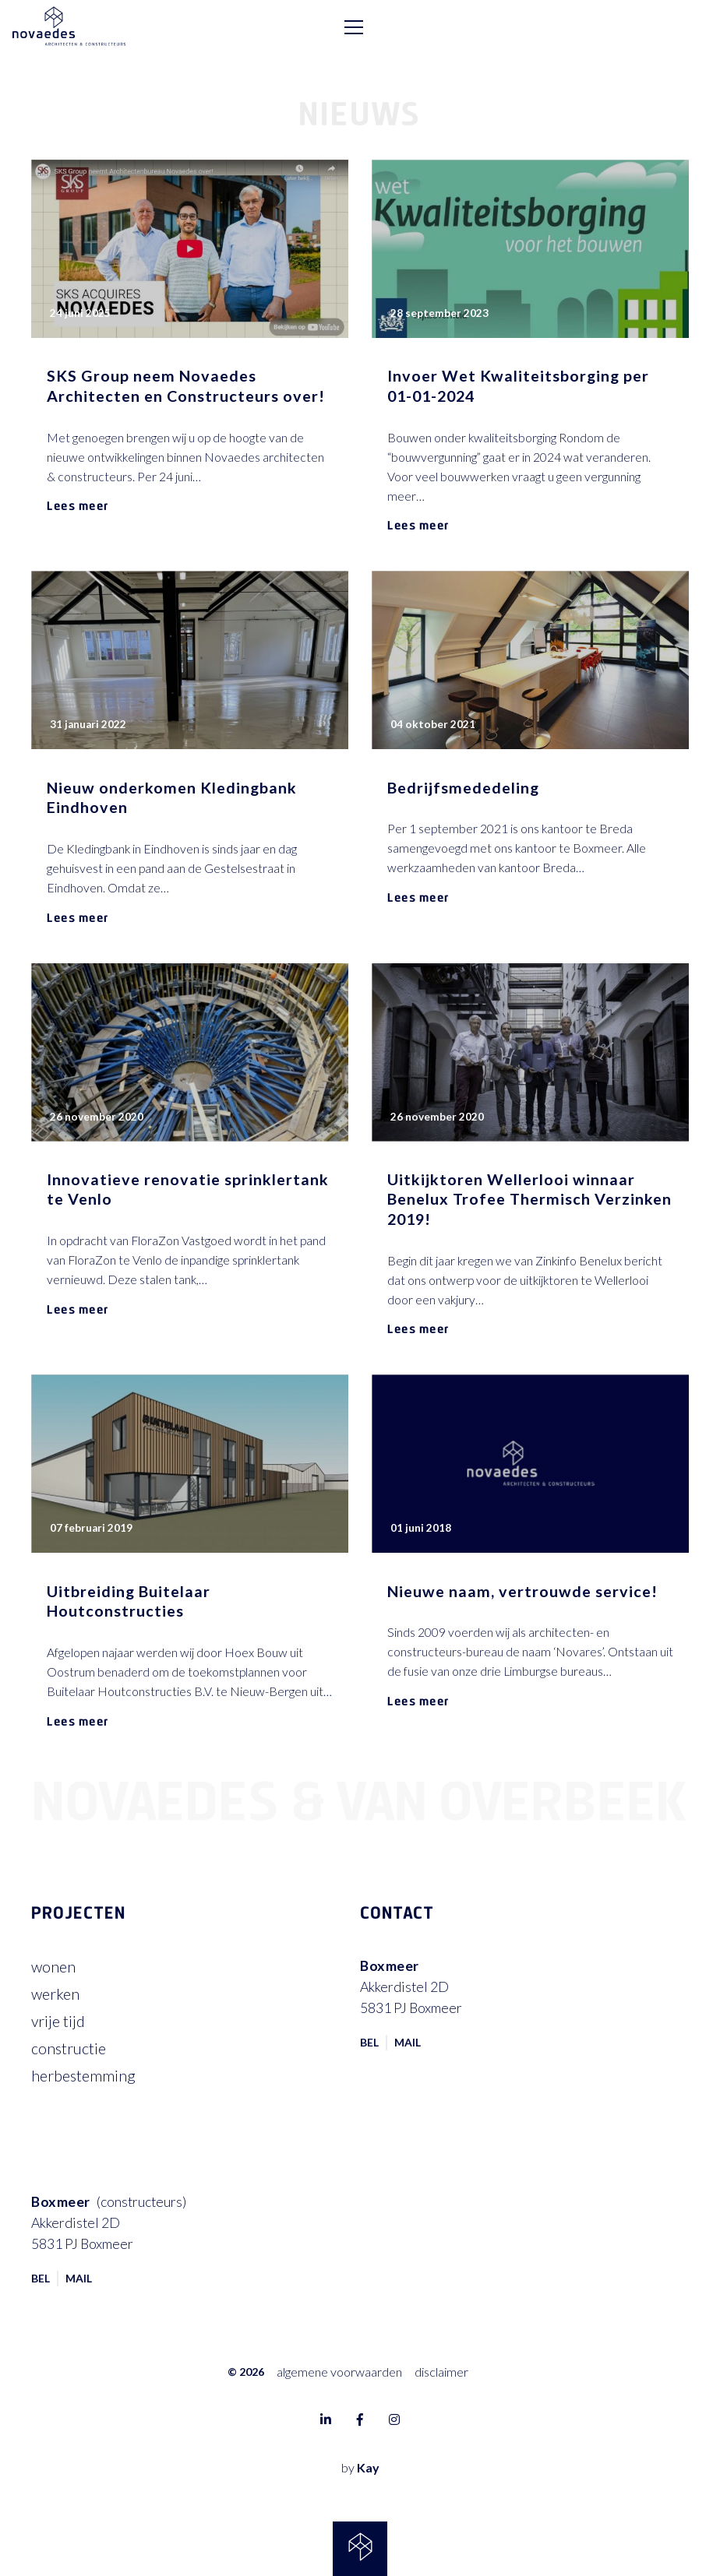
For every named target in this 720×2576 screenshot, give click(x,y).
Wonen (53, 1967)
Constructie (68, 2048)
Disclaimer (441, 2371)
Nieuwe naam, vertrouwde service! (522, 1591)
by (360, 2467)
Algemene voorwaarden (339, 2371)
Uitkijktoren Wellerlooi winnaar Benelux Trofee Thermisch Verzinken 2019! (529, 1199)
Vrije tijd (58, 2021)
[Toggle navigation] (690, 27)
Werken (55, 1994)
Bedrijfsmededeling (463, 788)
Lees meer (78, 505)
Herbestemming (83, 2076)
